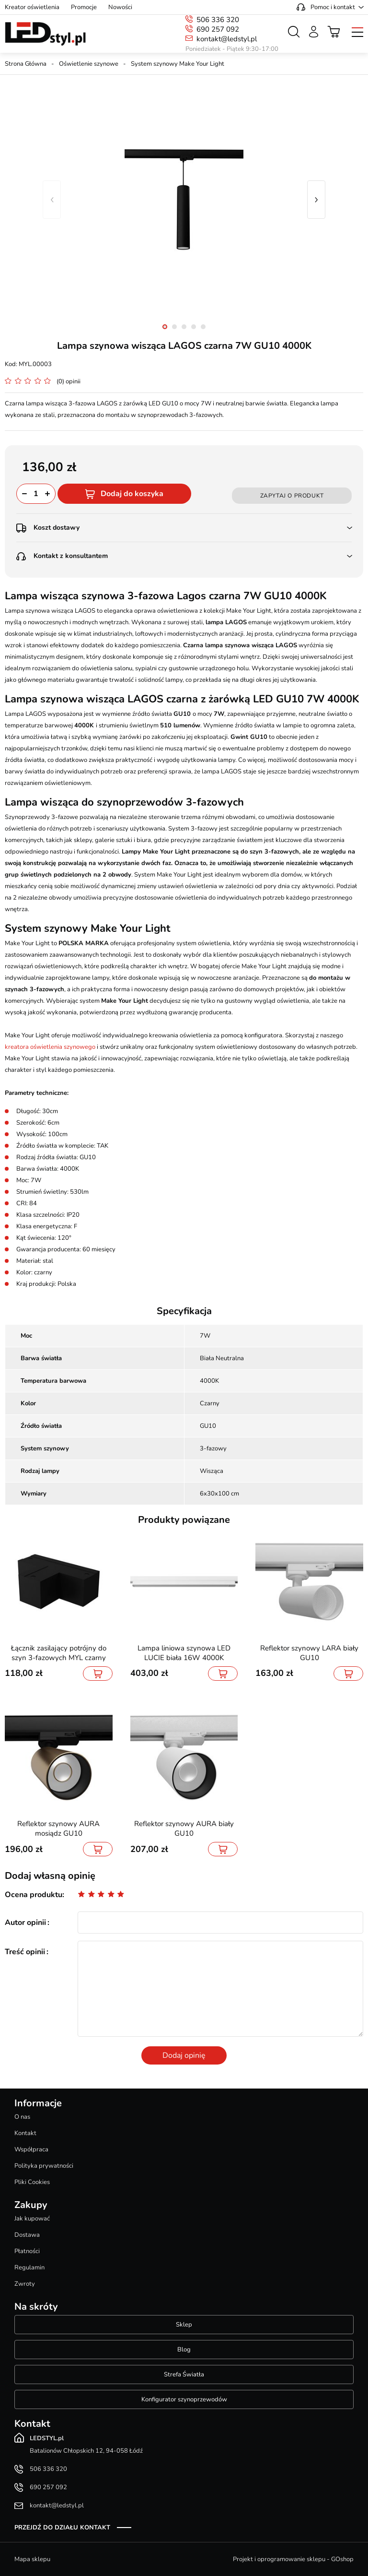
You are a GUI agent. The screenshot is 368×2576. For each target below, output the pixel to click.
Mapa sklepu (32, 2559)
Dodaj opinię (184, 2055)
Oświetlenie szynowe (88, 63)
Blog (184, 2349)
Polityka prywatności (43, 2165)
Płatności (27, 2251)
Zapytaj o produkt (292, 495)
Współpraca (31, 2149)
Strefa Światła (184, 2374)
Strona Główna (25, 63)
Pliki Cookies (32, 2182)
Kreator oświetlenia (32, 7)
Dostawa (27, 2235)
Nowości (120, 7)
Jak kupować (32, 2218)
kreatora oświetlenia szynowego (50, 1047)
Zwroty (24, 2283)
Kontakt (25, 2133)
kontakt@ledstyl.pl (226, 39)
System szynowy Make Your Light (177, 63)
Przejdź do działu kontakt (62, 2527)
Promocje (84, 7)
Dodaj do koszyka (132, 493)
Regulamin (29, 2267)
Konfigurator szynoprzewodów (184, 2399)
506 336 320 (217, 19)
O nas (22, 2117)
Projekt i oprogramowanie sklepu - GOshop (293, 2559)
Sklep (184, 2324)
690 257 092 (217, 29)
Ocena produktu (33, 1894)
